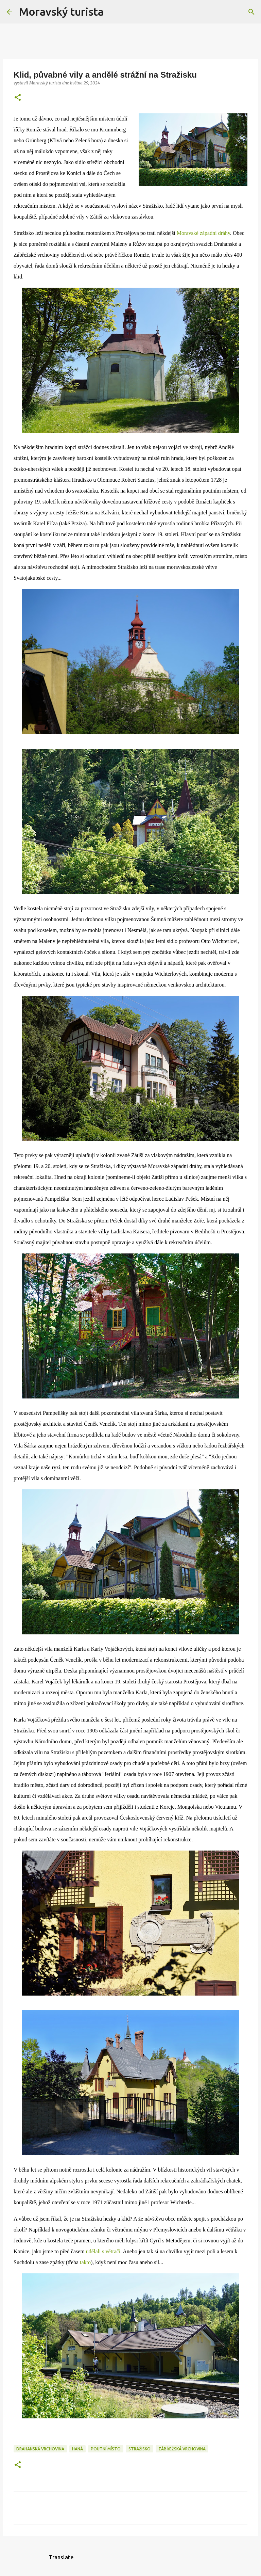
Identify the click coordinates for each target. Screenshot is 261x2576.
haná (77, 2449)
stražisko (139, 2449)
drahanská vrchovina (40, 2449)
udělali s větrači (103, 2251)
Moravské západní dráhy (203, 233)
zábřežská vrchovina (182, 2449)
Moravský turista (61, 11)
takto (85, 2262)
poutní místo (106, 2449)
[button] (18, 97)
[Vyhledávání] (113, 12)
